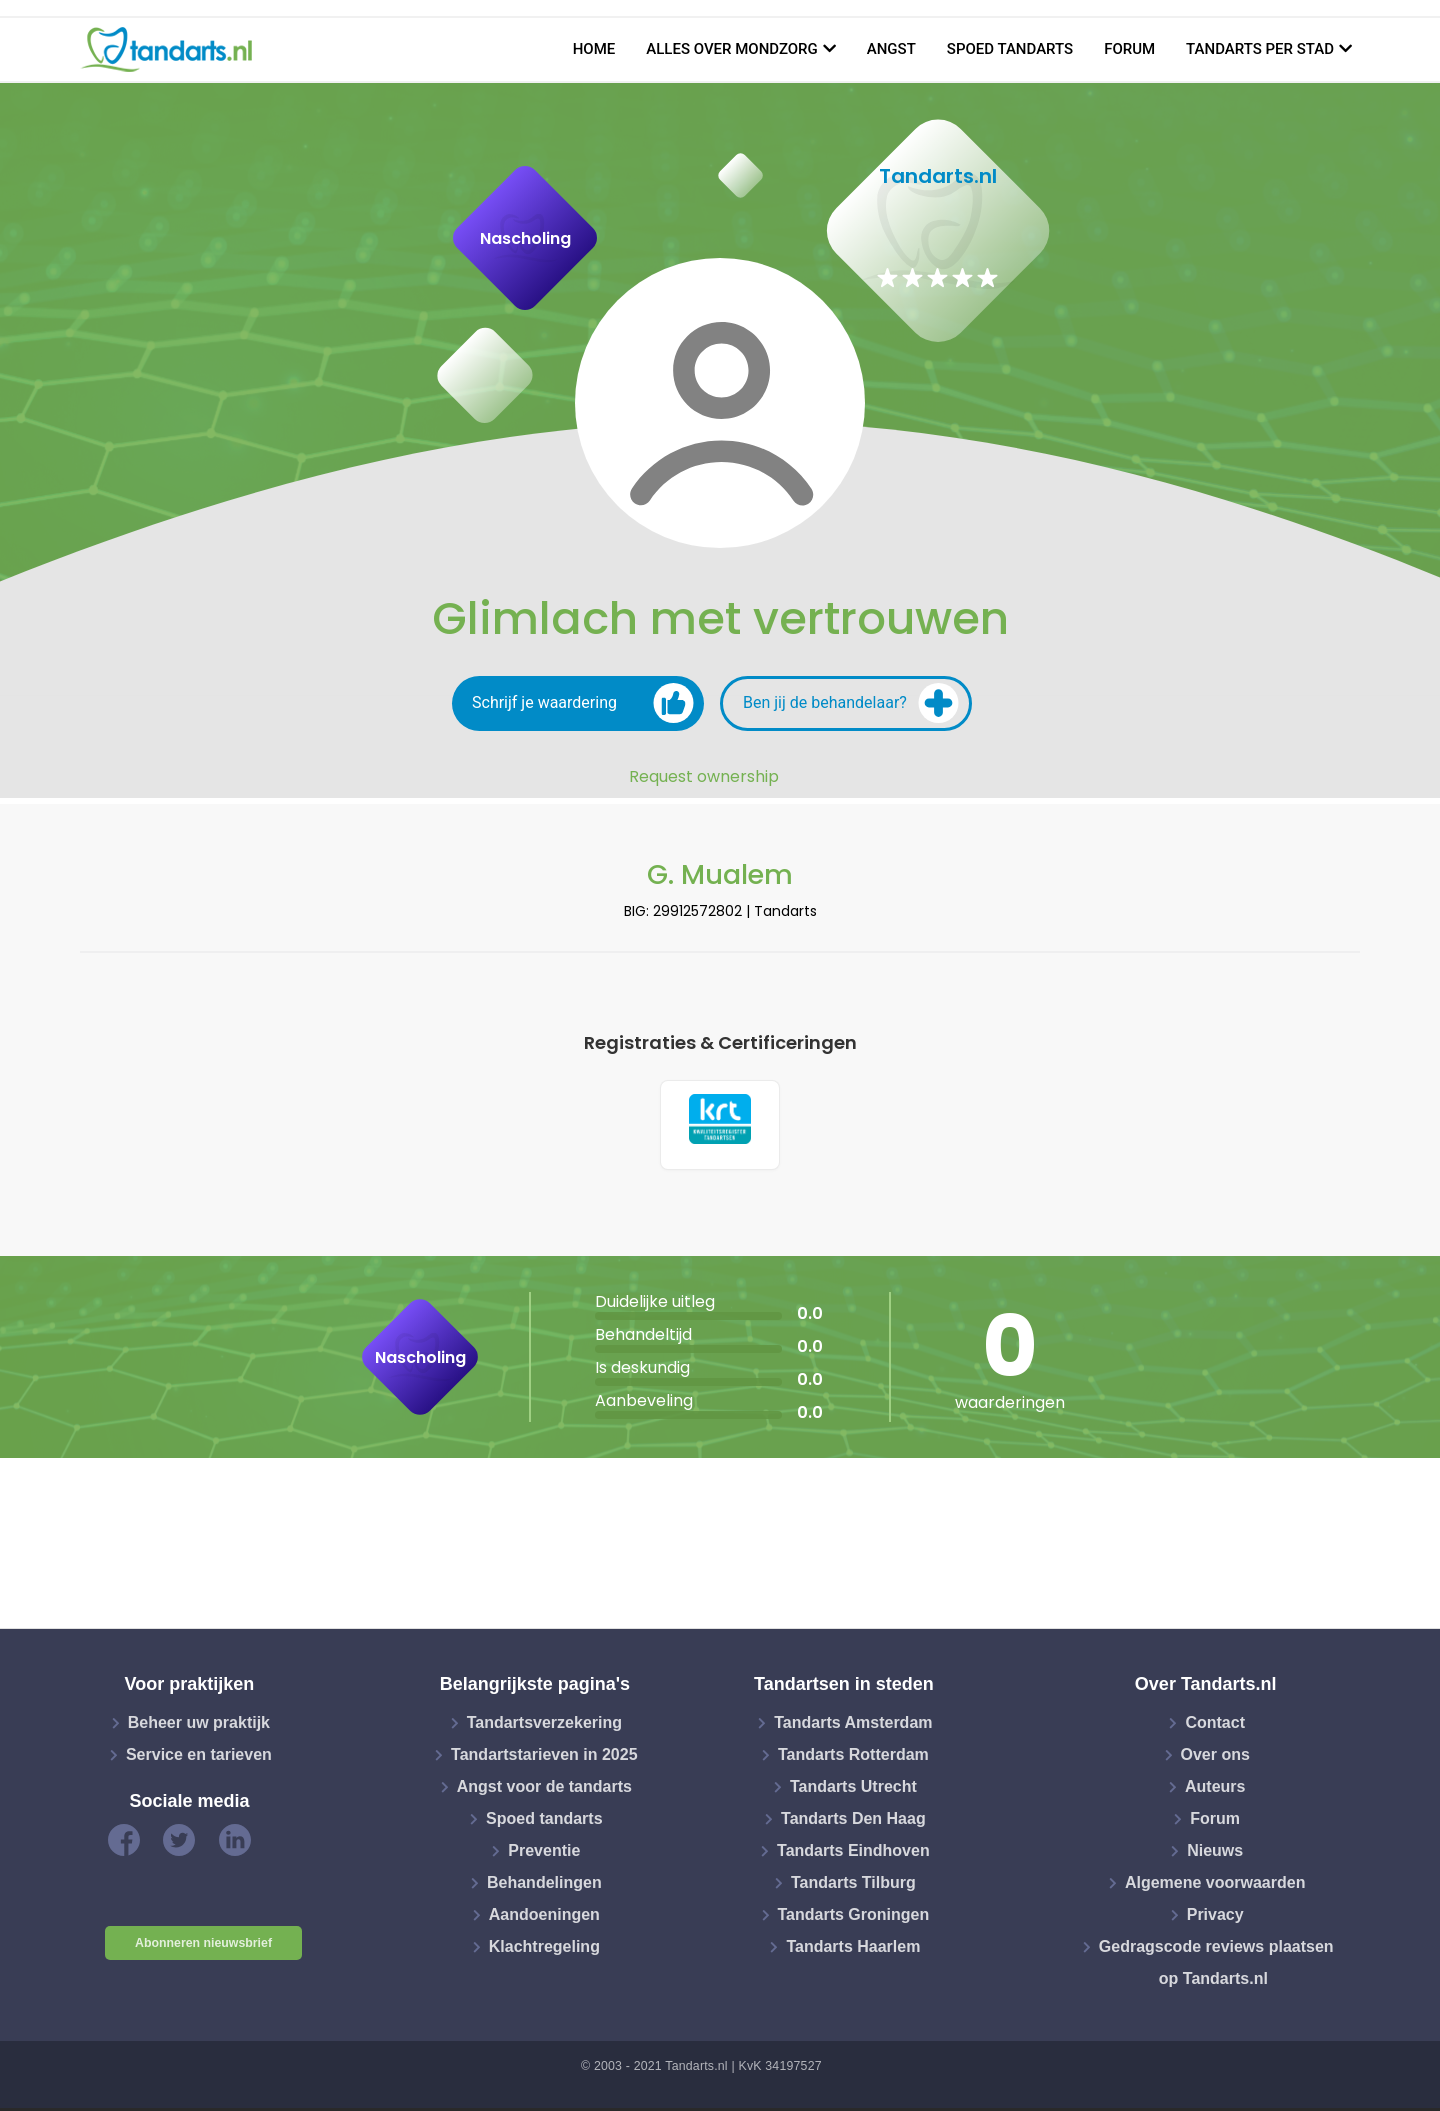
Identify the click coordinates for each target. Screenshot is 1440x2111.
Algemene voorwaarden (1215, 1886)
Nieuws (1215, 1854)
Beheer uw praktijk (199, 1726)
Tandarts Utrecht (853, 1790)
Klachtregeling (544, 1950)
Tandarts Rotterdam (853, 1758)
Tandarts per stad (1260, 49)
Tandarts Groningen (854, 1918)
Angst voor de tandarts (544, 1790)
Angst (891, 49)
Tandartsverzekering (544, 1726)
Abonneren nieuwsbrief (203, 1947)
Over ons (1215, 1758)
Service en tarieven (199, 1758)
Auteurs (1215, 1790)
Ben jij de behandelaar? (851, 703)
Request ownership (704, 777)
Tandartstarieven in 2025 (544, 1758)
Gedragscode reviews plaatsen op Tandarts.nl (1216, 1966)
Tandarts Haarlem (853, 1950)
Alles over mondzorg (732, 49)
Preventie (544, 1854)
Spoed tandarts (1010, 49)
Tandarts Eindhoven (853, 1854)
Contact (1215, 1726)
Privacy (1215, 1918)
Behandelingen (544, 1886)
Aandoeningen (544, 1918)
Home (594, 49)
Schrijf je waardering (583, 703)
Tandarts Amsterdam (853, 1726)
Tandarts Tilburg (853, 1886)
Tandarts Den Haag (853, 1822)
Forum (1129, 49)
